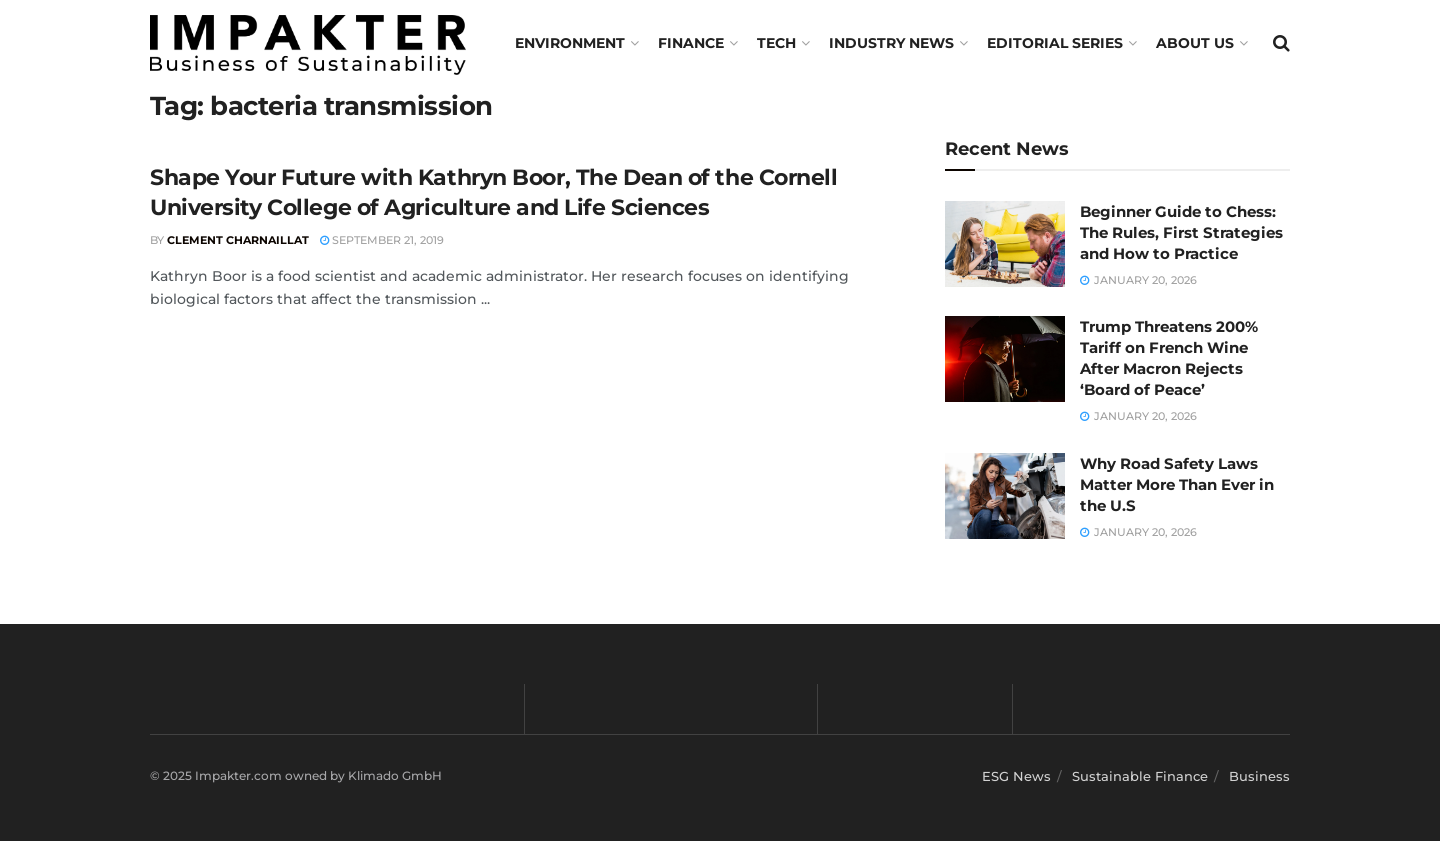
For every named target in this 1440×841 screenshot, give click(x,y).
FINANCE (691, 43)
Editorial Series (1055, 43)
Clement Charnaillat (238, 240)
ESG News (1016, 776)
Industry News (891, 43)
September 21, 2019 (382, 240)
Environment (570, 43)
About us (1195, 43)
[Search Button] (1281, 43)
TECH (776, 43)
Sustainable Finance (1140, 776)
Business (1259, 776)
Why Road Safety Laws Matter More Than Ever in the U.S (1177, 484)
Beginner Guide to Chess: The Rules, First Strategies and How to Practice (1181, 232)
